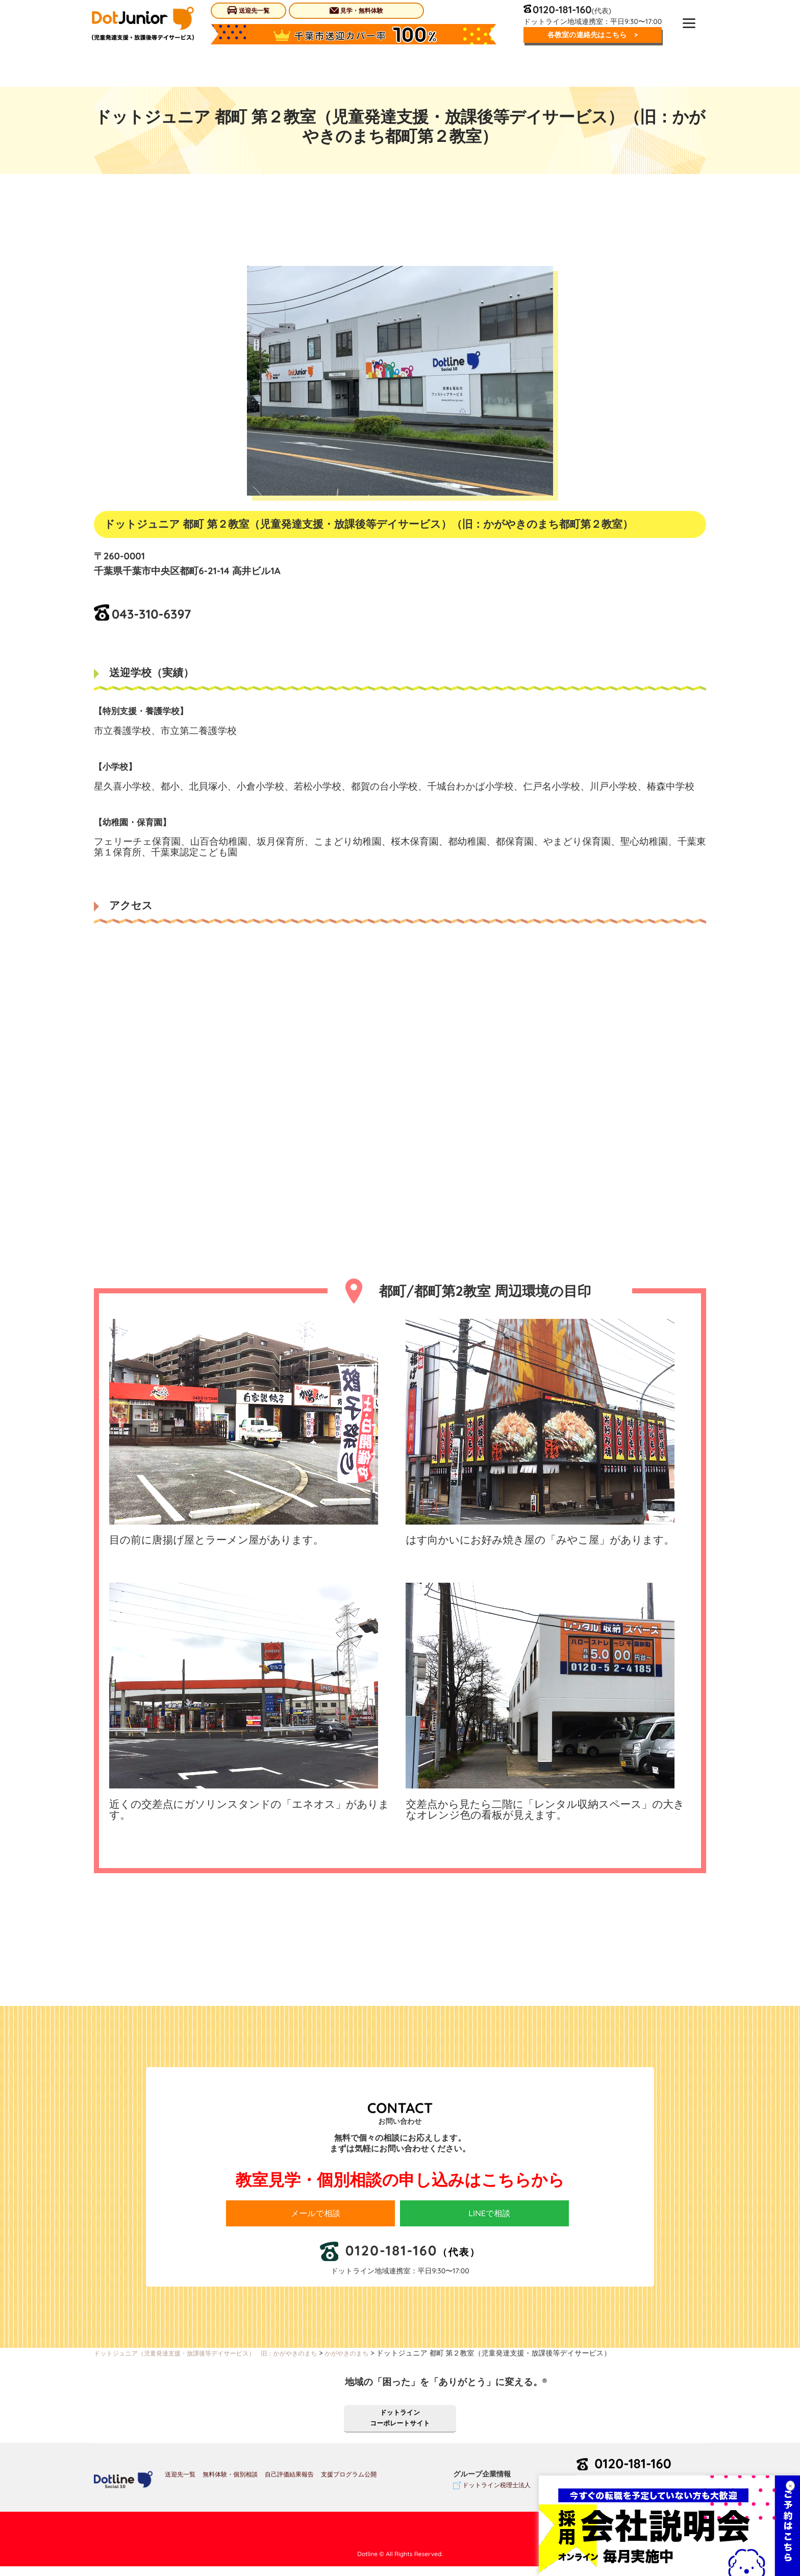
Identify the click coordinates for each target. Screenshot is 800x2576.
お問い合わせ (641, 2496)
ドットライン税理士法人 (496, 2494)
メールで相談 (320, 2214)
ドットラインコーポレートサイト (400, 2425)
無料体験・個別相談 (230, 2484)
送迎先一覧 (248, 10)
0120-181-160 (641, 2473)
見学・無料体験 (355, 10)
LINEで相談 (494, 2214)
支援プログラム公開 (349, 2484)
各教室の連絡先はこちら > (589, 36)
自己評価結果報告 (289, 2484)
